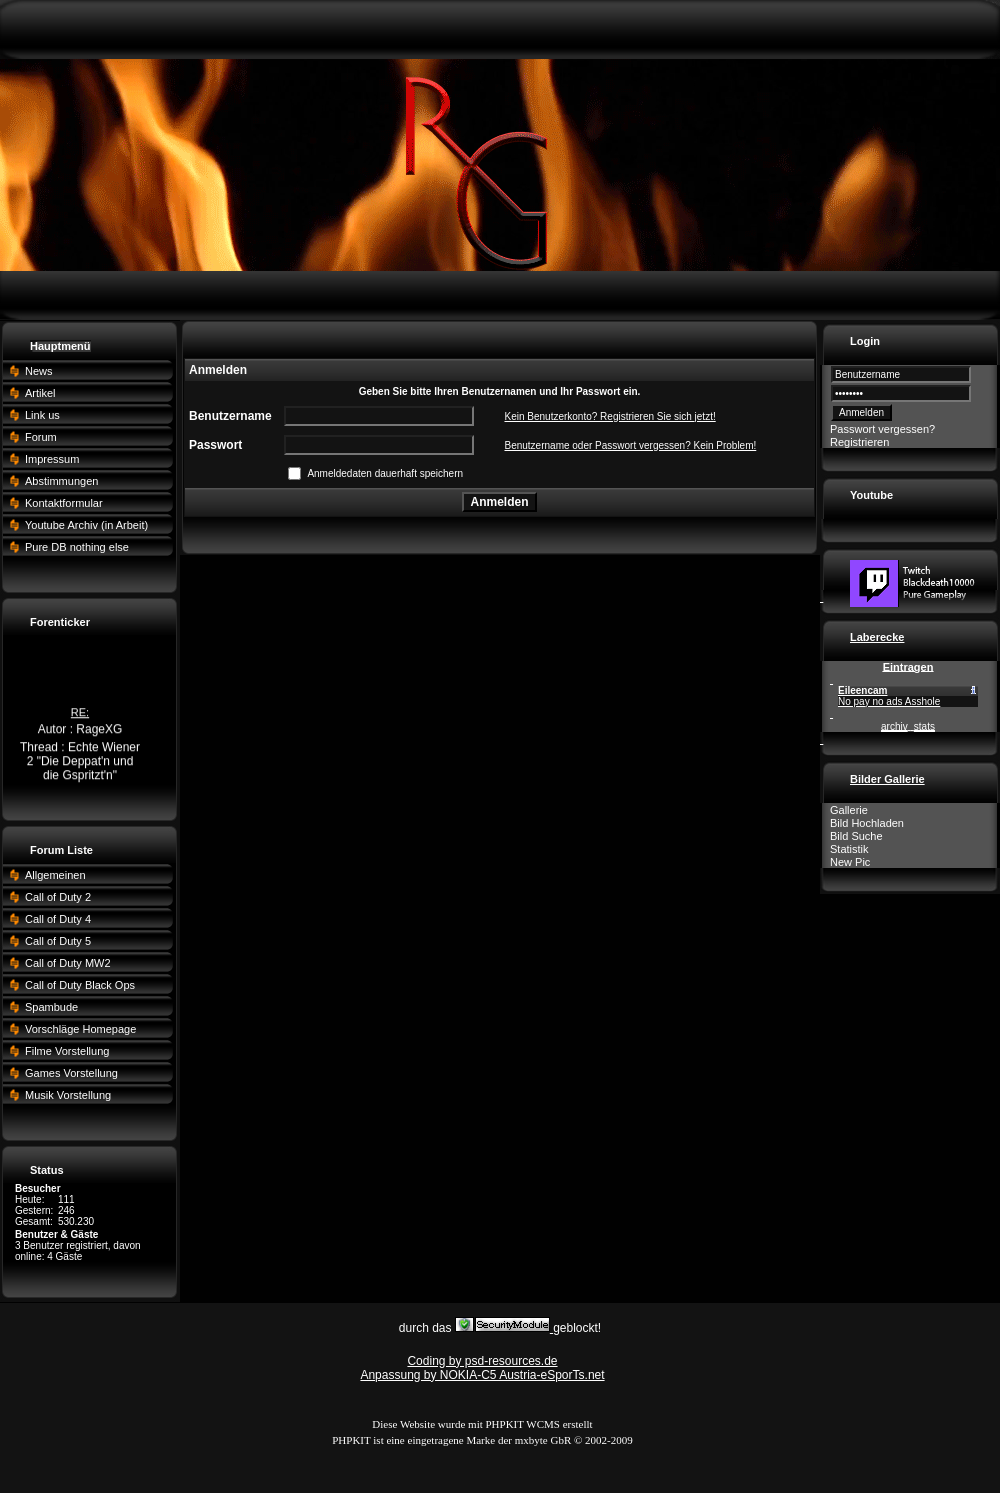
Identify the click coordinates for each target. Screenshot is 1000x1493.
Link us (42, 415)
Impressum (52, 459)
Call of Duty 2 (58, 897)
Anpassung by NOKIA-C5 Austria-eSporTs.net (482, 1375)
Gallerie (849, 810)
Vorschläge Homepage (80, 1029)
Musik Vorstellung (68, 1095)
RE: (80, 714)
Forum (41, 437)
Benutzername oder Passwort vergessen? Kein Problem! (630, 445)
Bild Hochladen (867, 823)
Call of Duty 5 (58, 941)
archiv (894, 726)
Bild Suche (856, 836)
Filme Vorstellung (67, 1051)
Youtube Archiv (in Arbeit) (86, 525)
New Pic (850, 862)
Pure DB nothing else (77, 547)
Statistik (849, 849)
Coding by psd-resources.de (482, 1361)
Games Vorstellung (71, 1073)
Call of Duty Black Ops (80, 985)
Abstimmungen (61, 481)
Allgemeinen (55, 875)
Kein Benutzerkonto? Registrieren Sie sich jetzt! (609, 416)
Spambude (51, 1007)
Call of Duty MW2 (68, 963)
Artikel (40, 393)
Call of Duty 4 (58, 919)
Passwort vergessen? (882, 429)
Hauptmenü (60, 346)
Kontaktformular (64, 503)
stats (924, 726)
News (39, 371)
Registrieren (859, 442)
